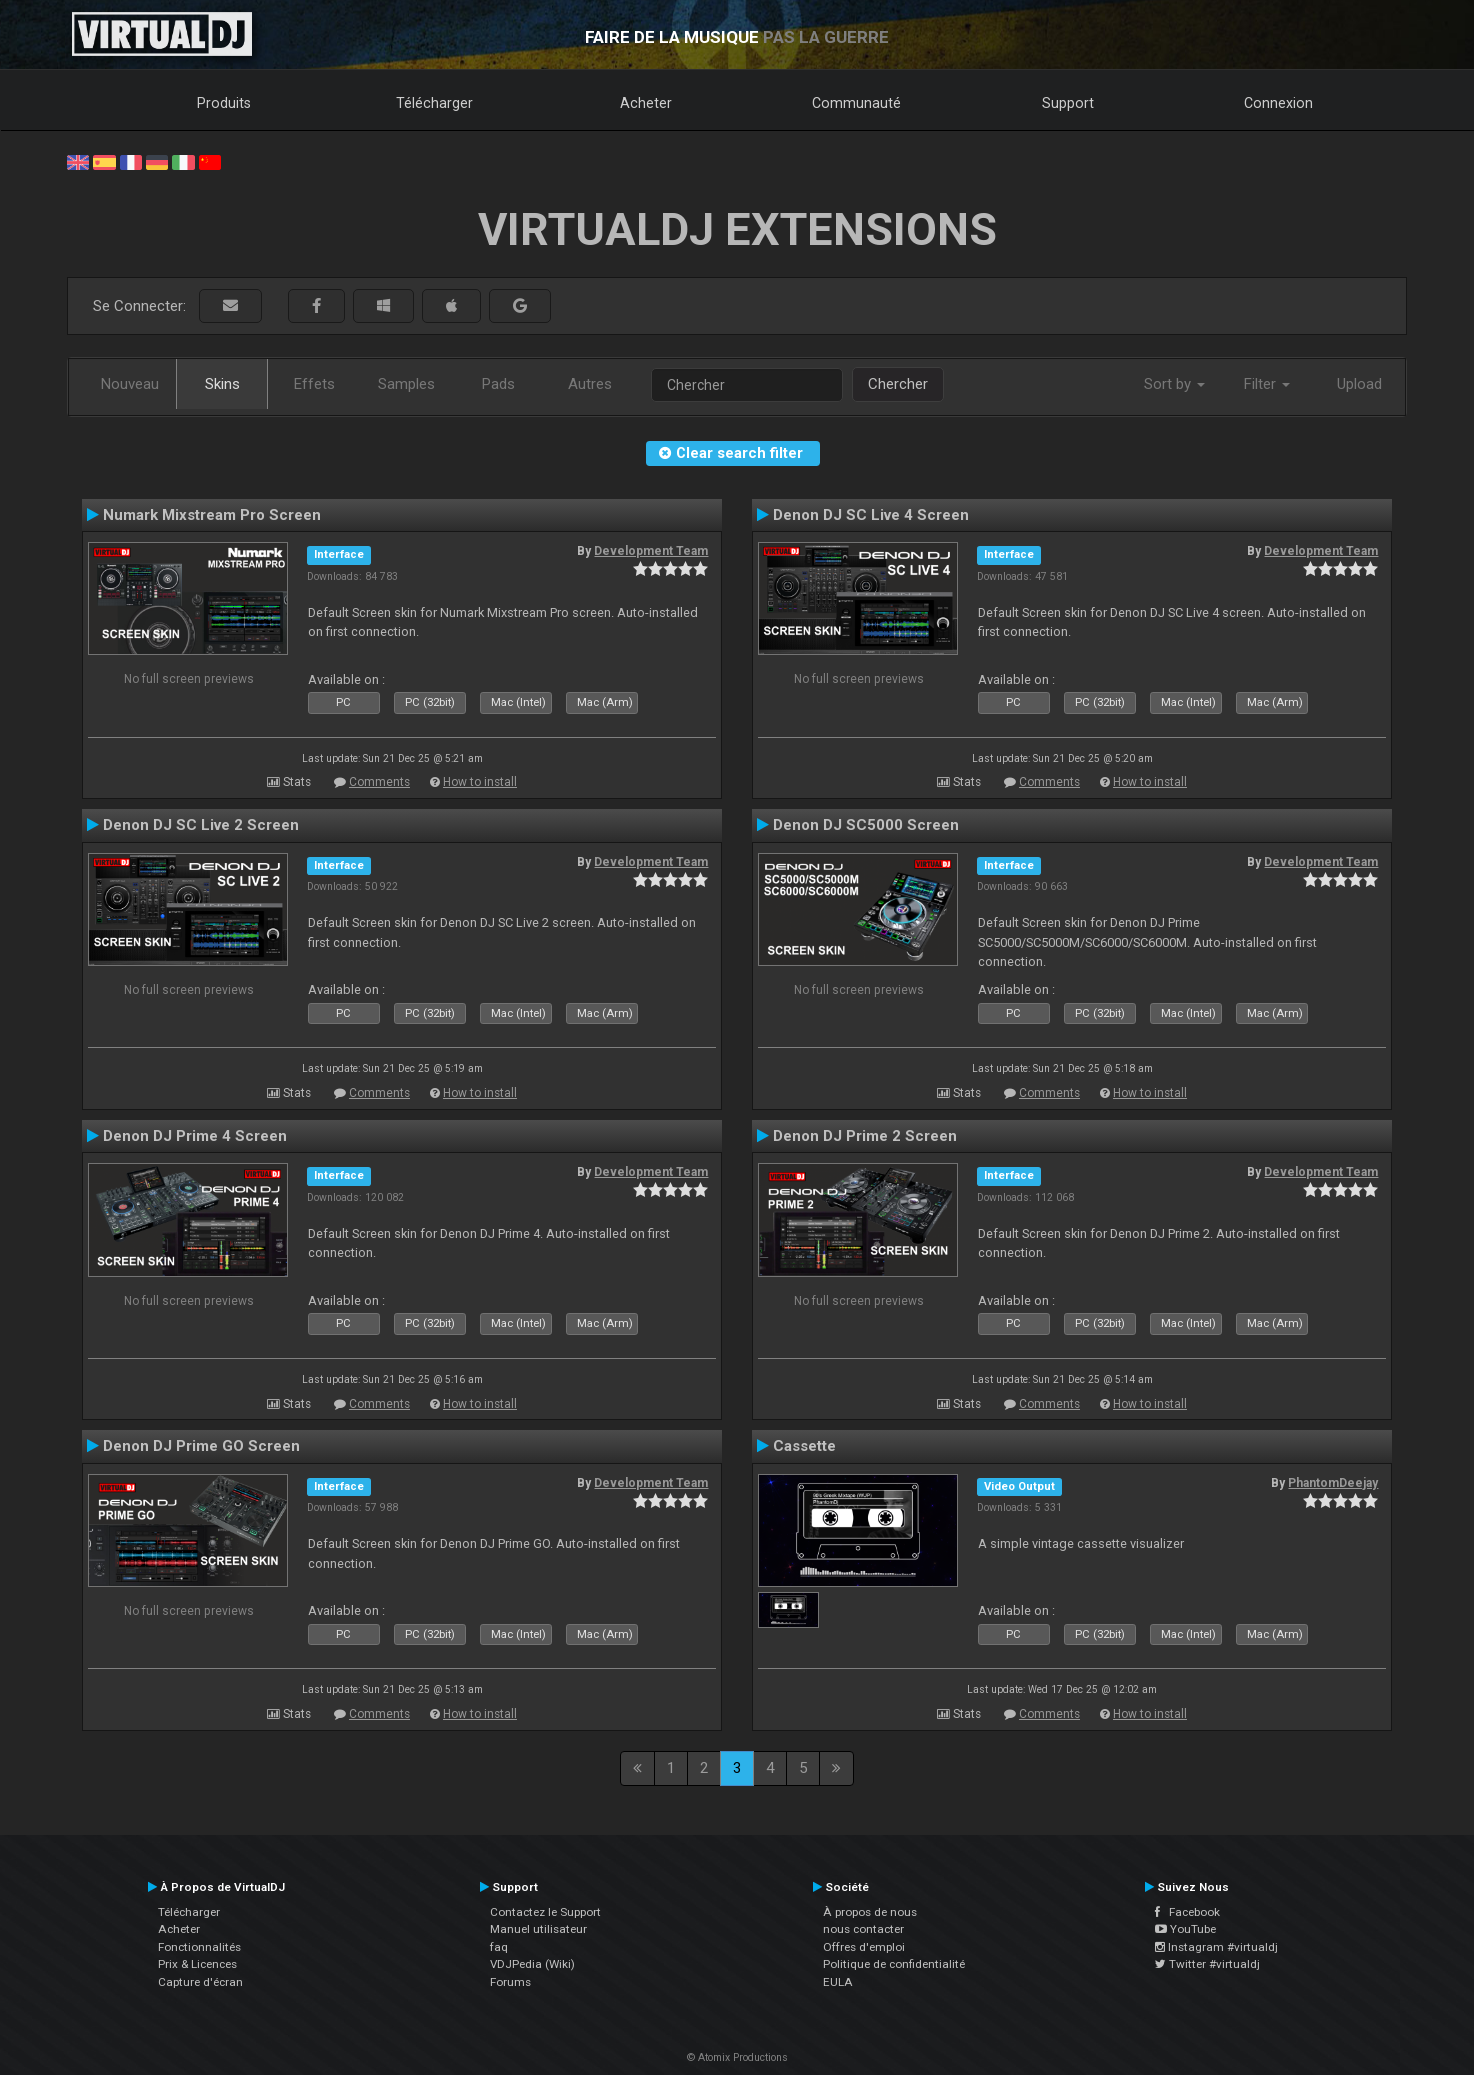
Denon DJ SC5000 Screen (866, 825)
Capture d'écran (200, 1982)
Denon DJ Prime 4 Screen (195, 1136)
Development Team (651, 551)
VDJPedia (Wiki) (532, 1964)
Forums (510, 1982)
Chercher (898, 384)
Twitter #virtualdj (1207, 1964)
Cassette (804, 1446)
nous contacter (863, 1929)
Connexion (1278, 103)
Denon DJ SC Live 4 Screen (871, 515)
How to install (480, 782)
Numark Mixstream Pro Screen (212, 515)
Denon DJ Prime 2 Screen (865, 1136)
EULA (838, 1982)
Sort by (1174, 384)
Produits (224, 103)
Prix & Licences (197, 1964)
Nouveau (130, 384)
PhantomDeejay (1333, 1483)
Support (1068, 103)
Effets (314, 384)
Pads (498, 384)
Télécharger (434, 103)
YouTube (1185, 1929)
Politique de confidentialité (894, 1964)
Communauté (856, 103)
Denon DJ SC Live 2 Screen (201, 825)
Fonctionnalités (199, 1947)
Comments (379, 782)
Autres (590, 384)
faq (499, 1947)
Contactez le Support (545, 1912)
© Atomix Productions (737, 2057)
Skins (222, 384)
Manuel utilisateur (538, 1929)
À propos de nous (870, 1912)
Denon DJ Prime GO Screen (201, 1446)
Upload (1359, 384)
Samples (406, 384)
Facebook (1187, 1912)
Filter (1267, 384)
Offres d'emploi (864, 1947)
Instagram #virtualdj (1216, 1947)
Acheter (646, 103)
